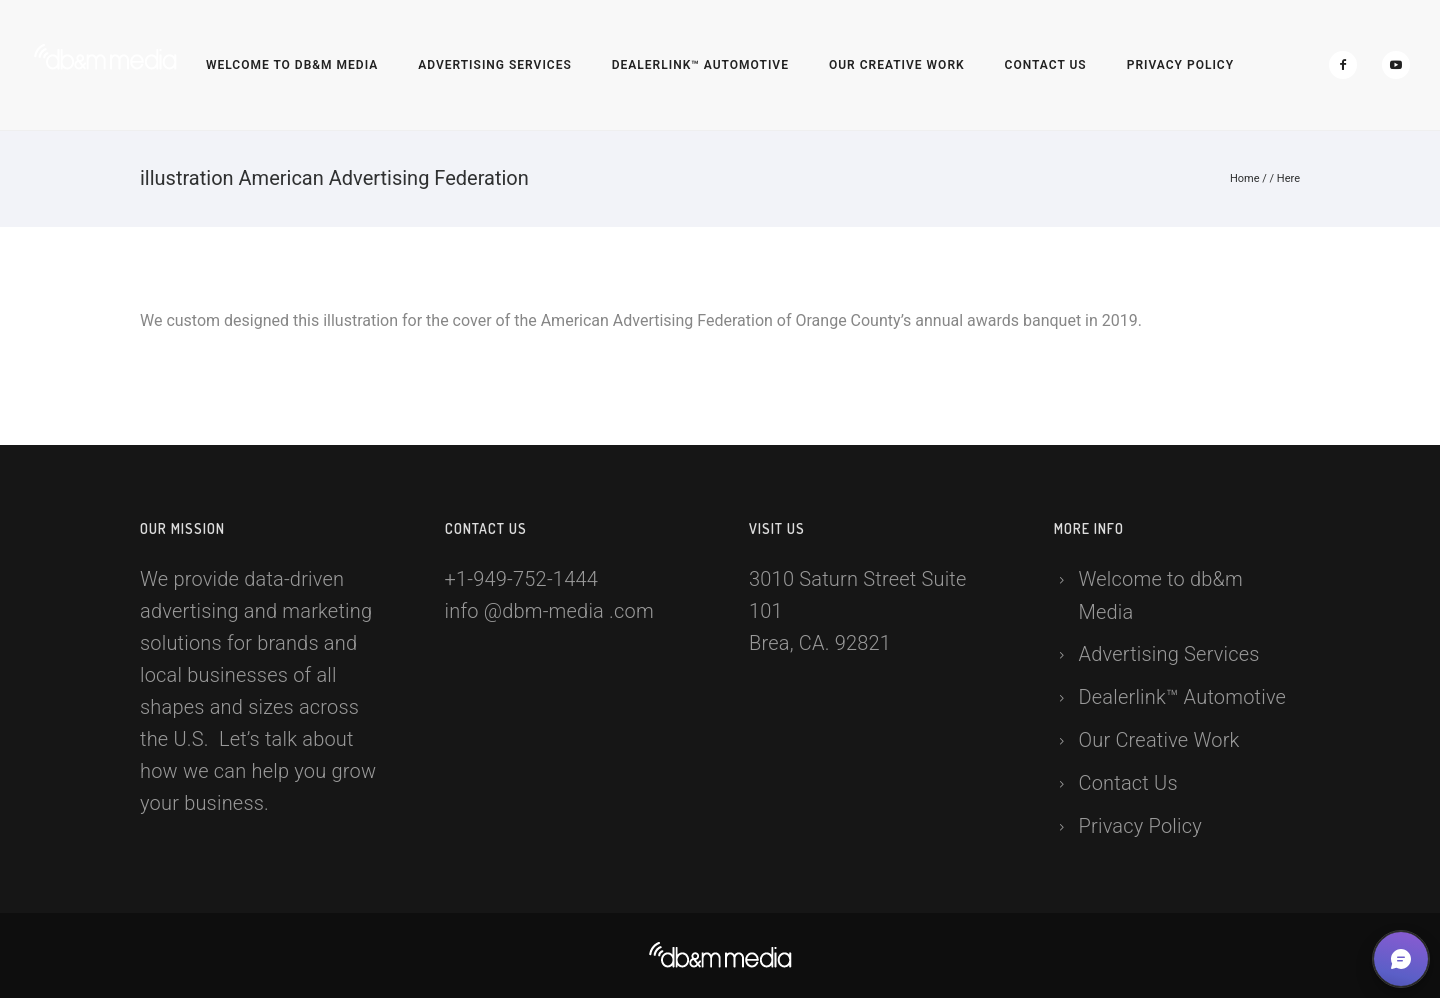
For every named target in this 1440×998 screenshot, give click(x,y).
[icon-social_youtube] (1396, 65)
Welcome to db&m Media (292, 65)
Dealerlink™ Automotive (700, 65)
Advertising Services (495, 65)
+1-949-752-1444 (522, 579)
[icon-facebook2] (1348, 65)
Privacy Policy (1180, 65)
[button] (1401, 959)
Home (1245, 178)
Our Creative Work (897, 65)
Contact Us (1046, 65)
